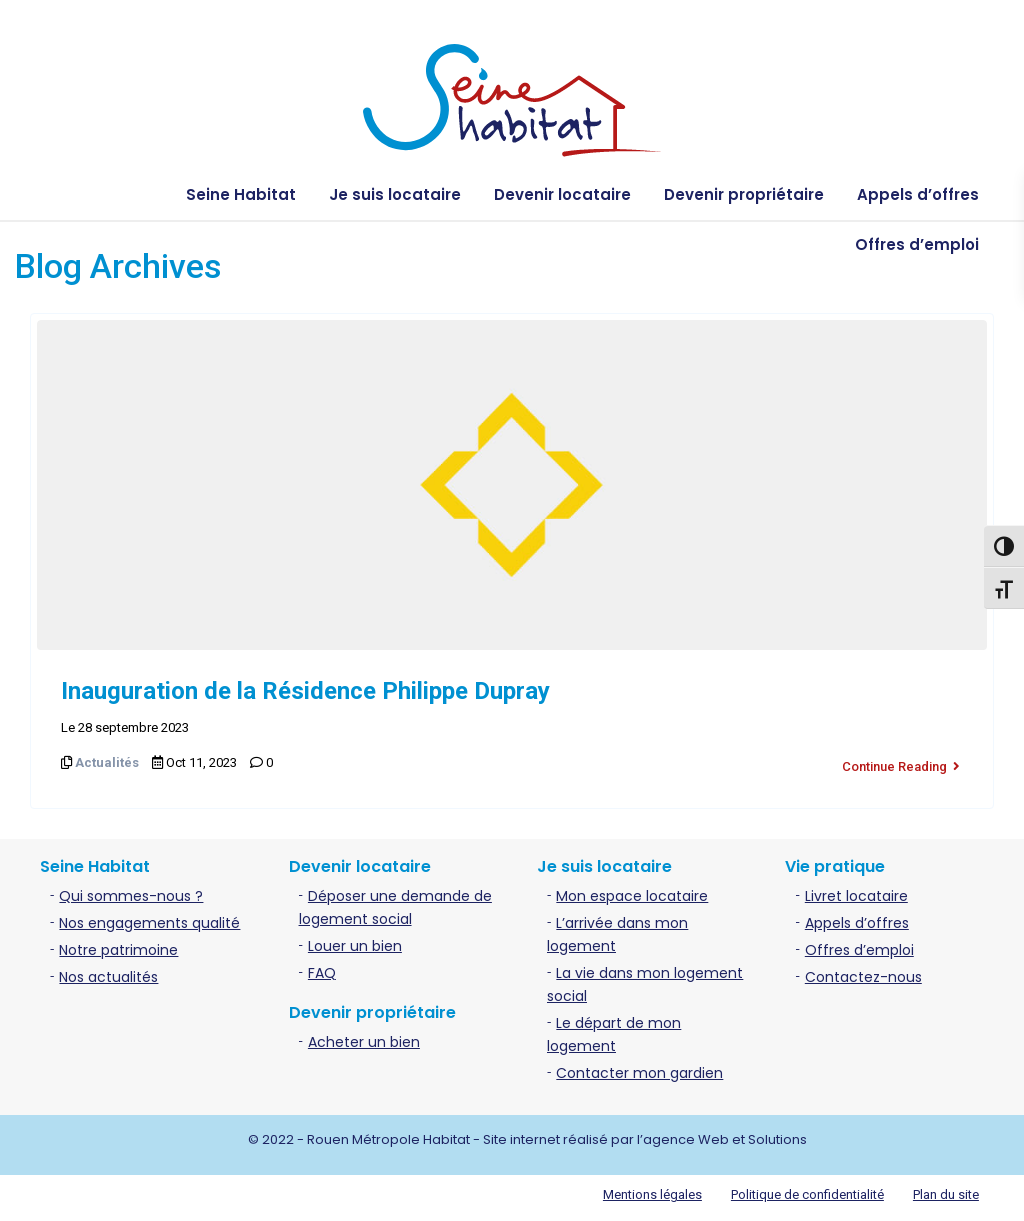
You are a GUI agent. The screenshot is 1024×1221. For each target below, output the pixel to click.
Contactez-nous (863, 973)
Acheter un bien (364, 1038)
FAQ (322, 969)
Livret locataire (856, 892)
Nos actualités (108, 973)
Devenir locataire (562, 194)
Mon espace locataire (632, 892)
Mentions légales (652, 1190)
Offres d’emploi (917, 244)
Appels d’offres (918, 194)
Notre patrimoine (118, 946)
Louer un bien (355, 942)
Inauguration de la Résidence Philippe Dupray (305, 691)
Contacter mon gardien (639, 1069)
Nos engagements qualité (149, 919)
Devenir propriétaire (744, 194)
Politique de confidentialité (807, 1190)
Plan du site (946, 1190)
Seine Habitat (241, 194)
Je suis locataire (395, 194)
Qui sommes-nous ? (131, 892)
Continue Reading (901, 762)
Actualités (107, 762)
